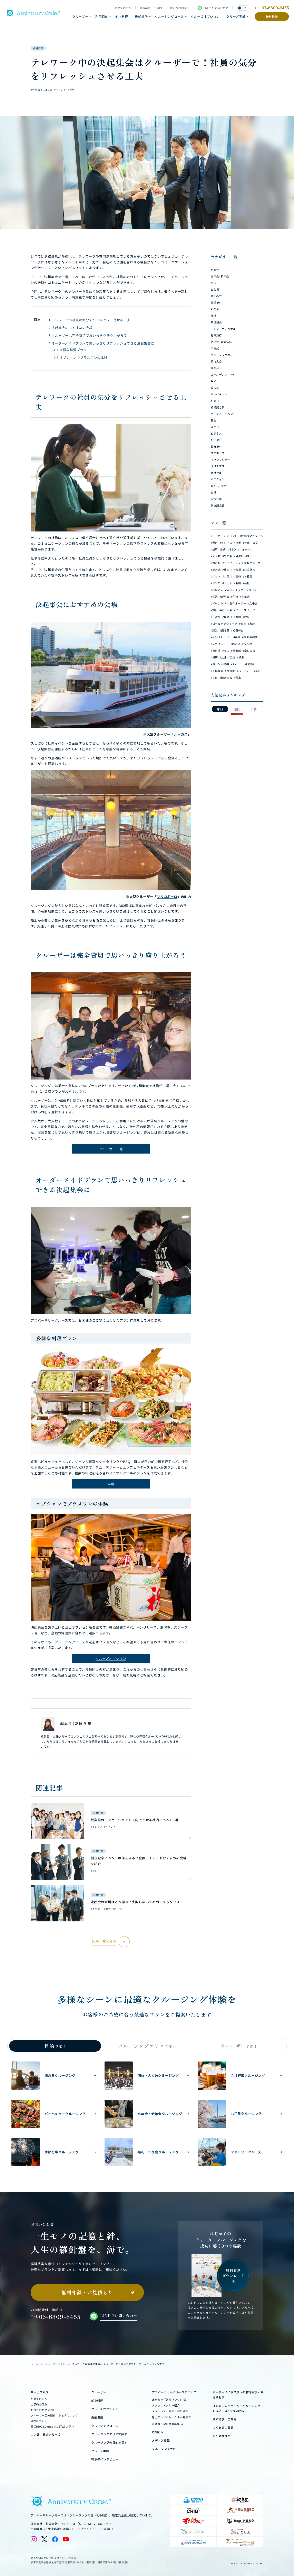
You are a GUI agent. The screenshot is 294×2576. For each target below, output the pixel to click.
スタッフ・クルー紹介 (166, 2405)
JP (242, 8)
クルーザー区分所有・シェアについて (54, 2415)
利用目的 (101, 16)
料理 (110, 1483)
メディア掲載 (161, 2440)
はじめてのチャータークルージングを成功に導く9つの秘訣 (237, 2408)
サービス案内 (40, 2392)
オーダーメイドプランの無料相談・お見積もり (238, 2394)
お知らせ (158, 2432)
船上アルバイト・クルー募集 (170, 2417)
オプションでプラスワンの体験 (80, 357)
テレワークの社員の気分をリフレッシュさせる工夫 (89, 319)
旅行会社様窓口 (180, 8)
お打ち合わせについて (45, 2410)
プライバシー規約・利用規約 (170, 2411)
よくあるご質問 (223, 2427)
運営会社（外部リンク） (167, 2400)
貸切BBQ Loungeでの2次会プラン (52, 2426)
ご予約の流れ (39, 2404)
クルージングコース (169, 16)
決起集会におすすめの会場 (71, 327)
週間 (237, 709)
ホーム (34, 2364)
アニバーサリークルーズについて (174, 2392)
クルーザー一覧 (111, 1148)
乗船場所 (141, 16)
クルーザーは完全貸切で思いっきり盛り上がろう (88, 335)
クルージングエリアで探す (109, 2434)
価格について (39, 2421)
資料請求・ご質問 (151, 8)
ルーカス (181, 734)
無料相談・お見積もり (87, 2292)
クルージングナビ (55, 2364)
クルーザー (80, 16)
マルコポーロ (167, 896)
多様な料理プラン (70, 349)
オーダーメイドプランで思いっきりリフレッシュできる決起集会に (101, 343)
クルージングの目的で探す (109, 2442)
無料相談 (272, 17)
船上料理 (121, 16)
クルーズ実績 (235, 16)
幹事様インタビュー (104, 2459)
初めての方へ (123, 8)
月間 (254, 709)
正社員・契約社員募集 (166, 2424)
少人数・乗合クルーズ (45, 2434)
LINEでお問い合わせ (213, 8)
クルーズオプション (205, 16)
